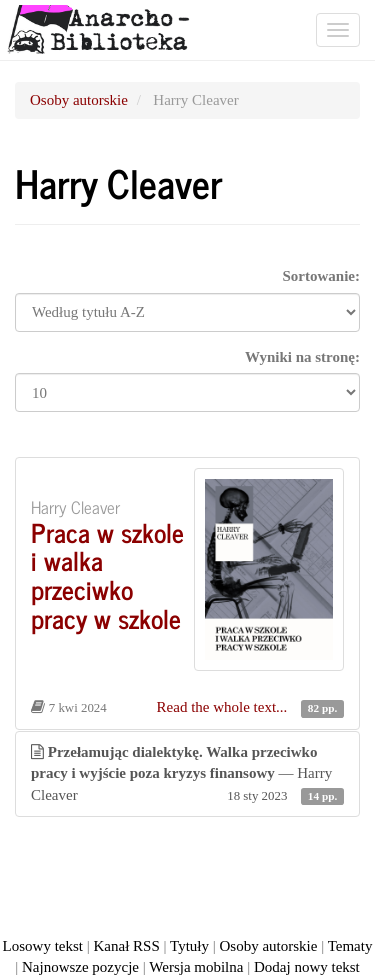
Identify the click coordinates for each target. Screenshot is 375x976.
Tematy (350, 946)
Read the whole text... (224, 707)
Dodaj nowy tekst (307, 967)
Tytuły (189, 946)
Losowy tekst (43, 946)
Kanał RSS (127, 946)
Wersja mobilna (196, 967)
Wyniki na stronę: (302, 357)
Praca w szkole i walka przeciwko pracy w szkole (107, 574)
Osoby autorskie (79, 100)
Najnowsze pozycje (80, 967)
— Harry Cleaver (187, 775)
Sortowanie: (322, 276)
